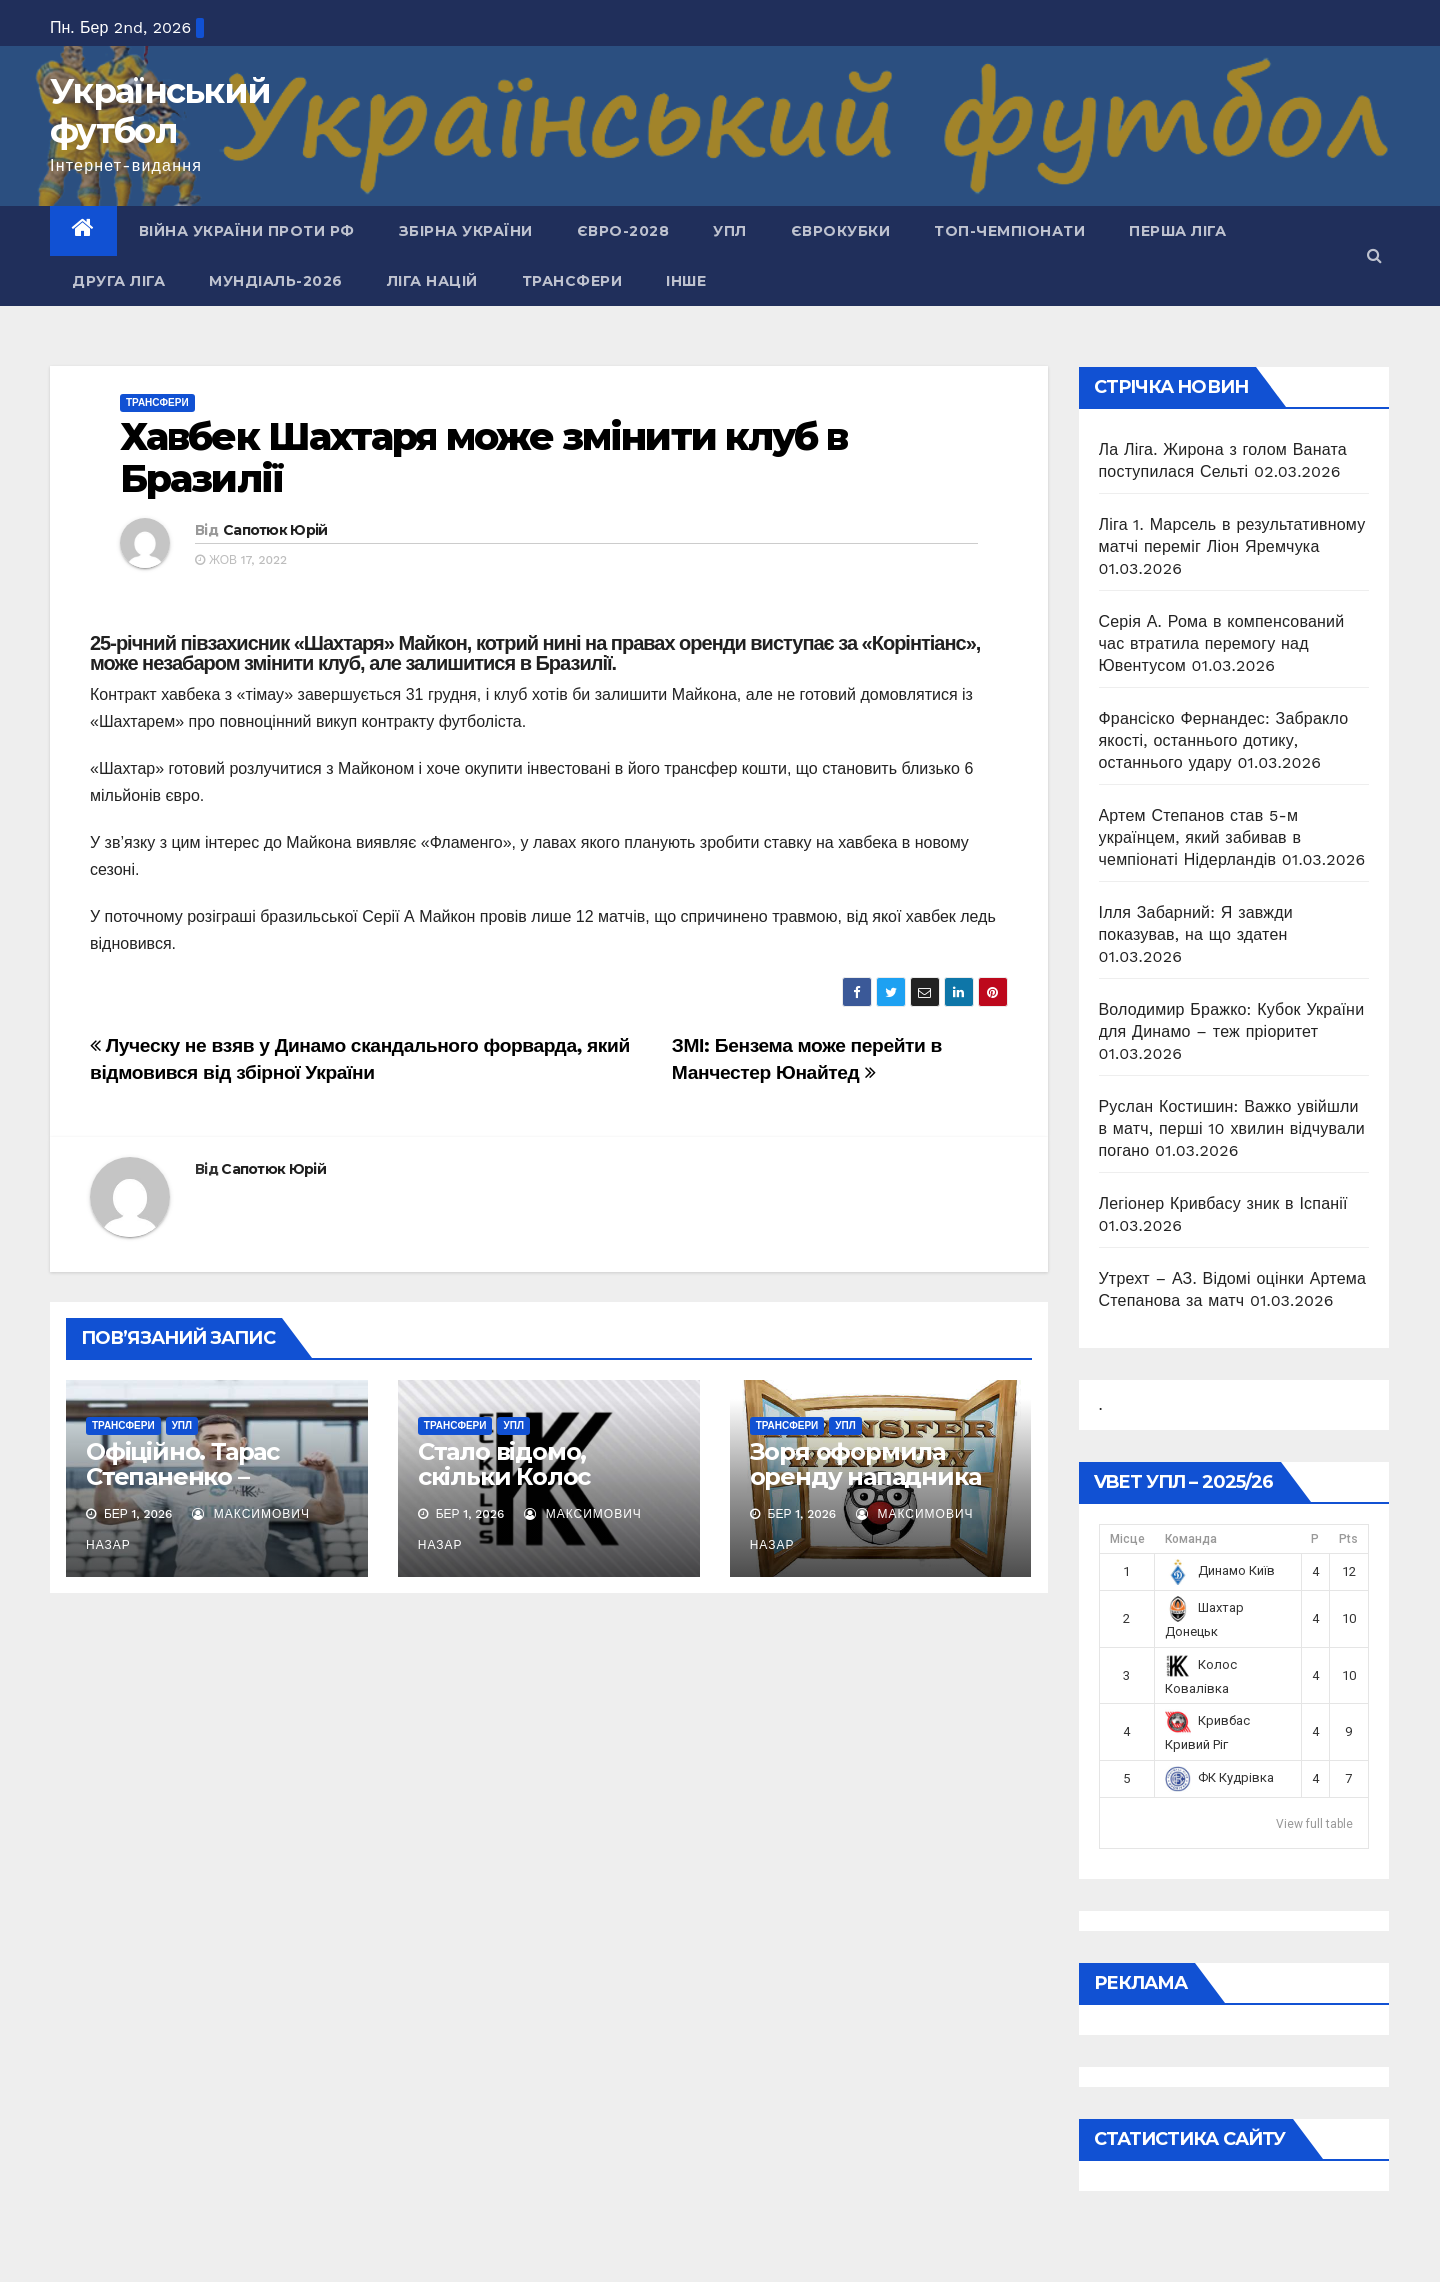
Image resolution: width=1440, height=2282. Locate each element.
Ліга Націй (432, 281)
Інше (686, 281)
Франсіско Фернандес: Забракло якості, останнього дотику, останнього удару (1224, 740)
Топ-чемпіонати (1009, 231)
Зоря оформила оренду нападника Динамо (865, 1476)
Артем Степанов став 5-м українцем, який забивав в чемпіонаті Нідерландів (1200, 837)
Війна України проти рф (247, 231)
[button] (1374, 255)
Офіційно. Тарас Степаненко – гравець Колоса (182, 1476)
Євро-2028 (623, 231)
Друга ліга (118, 281)
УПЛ (730, 231)
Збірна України (466, 231)
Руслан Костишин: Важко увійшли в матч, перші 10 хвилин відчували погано (1232, 1128)
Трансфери (572, 281)
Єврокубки (841, 231)
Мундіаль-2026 (276, 281)
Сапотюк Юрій (275, 530)
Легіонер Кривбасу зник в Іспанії (1223, 1203)
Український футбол (160, 111)
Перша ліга (1177, 231)
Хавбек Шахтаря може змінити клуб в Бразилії (483, 457)
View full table (1314, 1824)
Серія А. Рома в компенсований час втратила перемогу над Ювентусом (1222, 643)
